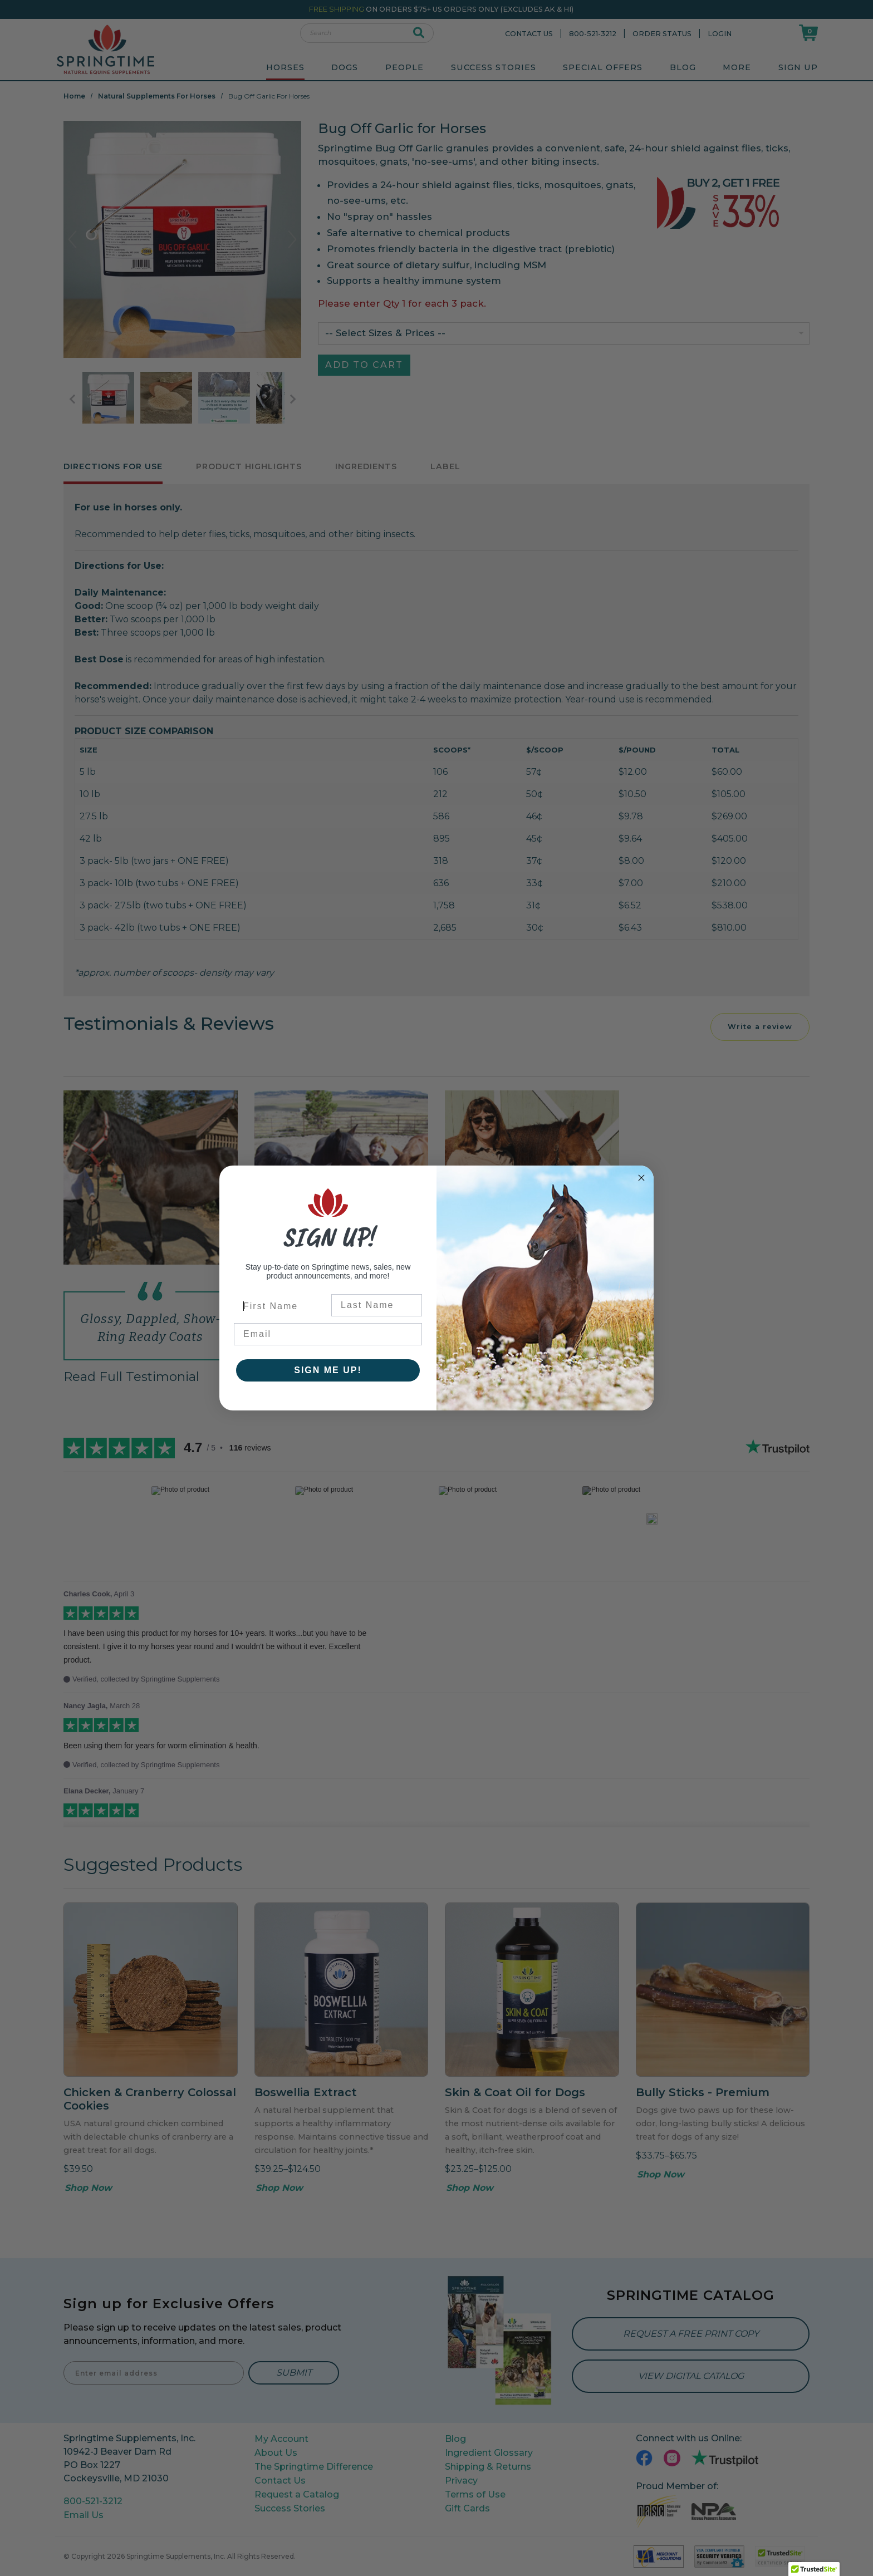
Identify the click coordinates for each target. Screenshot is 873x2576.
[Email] (328, 1334)
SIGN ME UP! (328, 1370)
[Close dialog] (641, 1177)
